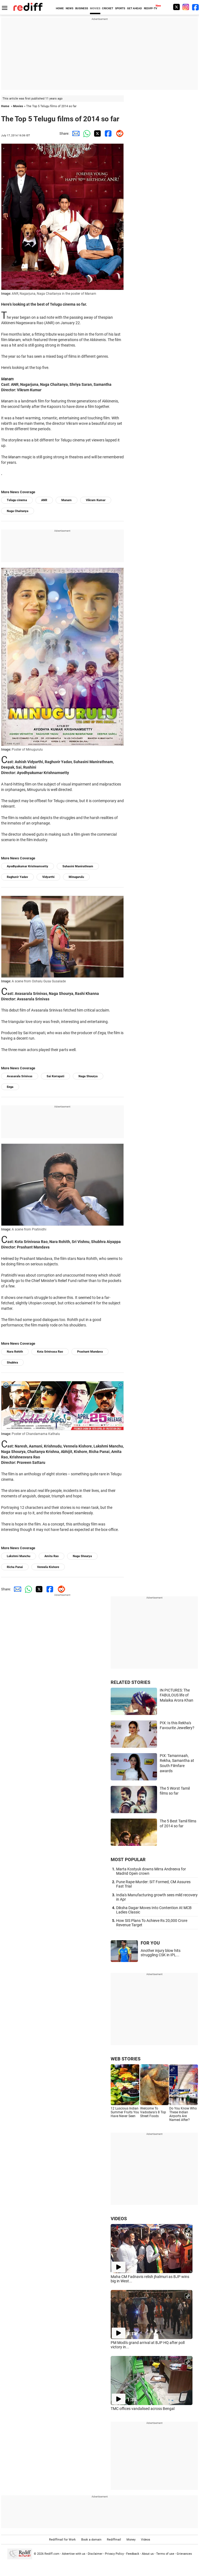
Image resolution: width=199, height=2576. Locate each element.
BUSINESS (81, 8)
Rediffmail (114, 2539)
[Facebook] (195, 7)
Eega (10, 1087)
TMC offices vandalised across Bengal (142, 2408)
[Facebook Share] (107, 133)
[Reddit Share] (118, 133)
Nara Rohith (15, 1351)
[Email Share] (74, 133)
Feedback (132, 2554)
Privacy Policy (114, 2554)
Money (130, 2539)
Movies (18, 106)
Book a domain (91, 2539)
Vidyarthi (48, 877)
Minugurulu (76, 877)
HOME (60, 8)
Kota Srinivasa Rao (50, 1351)
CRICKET (107, 8)
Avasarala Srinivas (19, 1076)
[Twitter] (176, 7)
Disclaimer (95, 2554)
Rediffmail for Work (62, 2539)
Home (5, 106)
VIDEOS (119, 2218)
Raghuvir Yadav (17, 877)
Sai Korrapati (55, 1076)
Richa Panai (15, 1567)
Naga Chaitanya (17, 511)
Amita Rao (51, 1556)
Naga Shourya (88, 1076)
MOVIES (95, 8)
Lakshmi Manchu (18, 1556)
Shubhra (12, 1362)
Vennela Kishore (48, 1567)
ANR (44, 500)
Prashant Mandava (90, 1351)
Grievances (184, 2554)
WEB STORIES (125, 2059)
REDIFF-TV (150, 8)
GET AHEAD (134, 8)
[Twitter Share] (96, 133)
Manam (66, 500)
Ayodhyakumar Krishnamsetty (27, 866)
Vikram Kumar (95, 500)
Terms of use (165, 2554)
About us (148, 2554)
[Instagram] (185, 7)
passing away (81, 317)
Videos (145, 2539)
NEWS (69, 8)
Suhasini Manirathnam (77, 866)
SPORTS (120, 8)
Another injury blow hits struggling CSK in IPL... (160, 1952)
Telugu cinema (17, 500)
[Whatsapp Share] (85, 133)
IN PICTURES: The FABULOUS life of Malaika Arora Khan (176, 1695)
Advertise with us (73, 2554)
